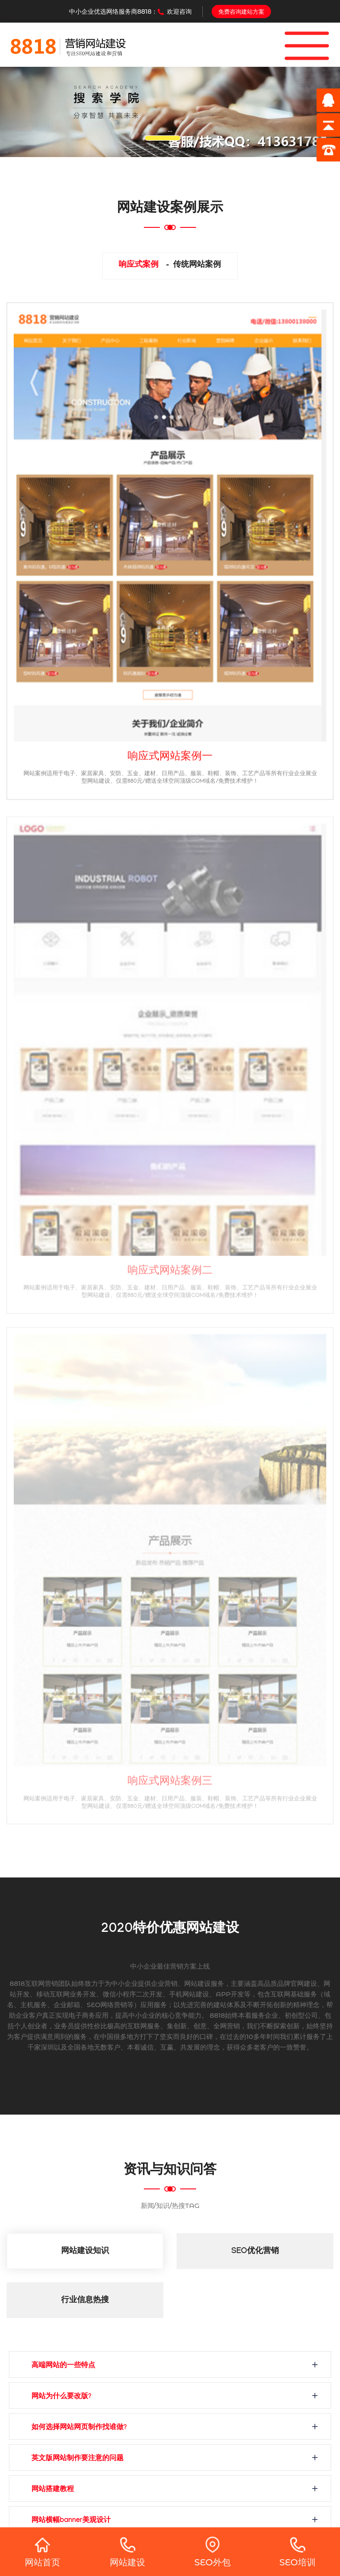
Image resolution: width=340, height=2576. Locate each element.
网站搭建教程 (52, 2490)
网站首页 (42, 2552)
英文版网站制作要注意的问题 (77, 2459)
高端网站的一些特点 (63, 2366)
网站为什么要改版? (61, 2397)
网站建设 (127, 2552)
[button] (25, 112)
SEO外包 (212, 2552)
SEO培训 (297, 2552)
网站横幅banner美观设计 (71, 2521)
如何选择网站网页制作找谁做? (79, 2428)
